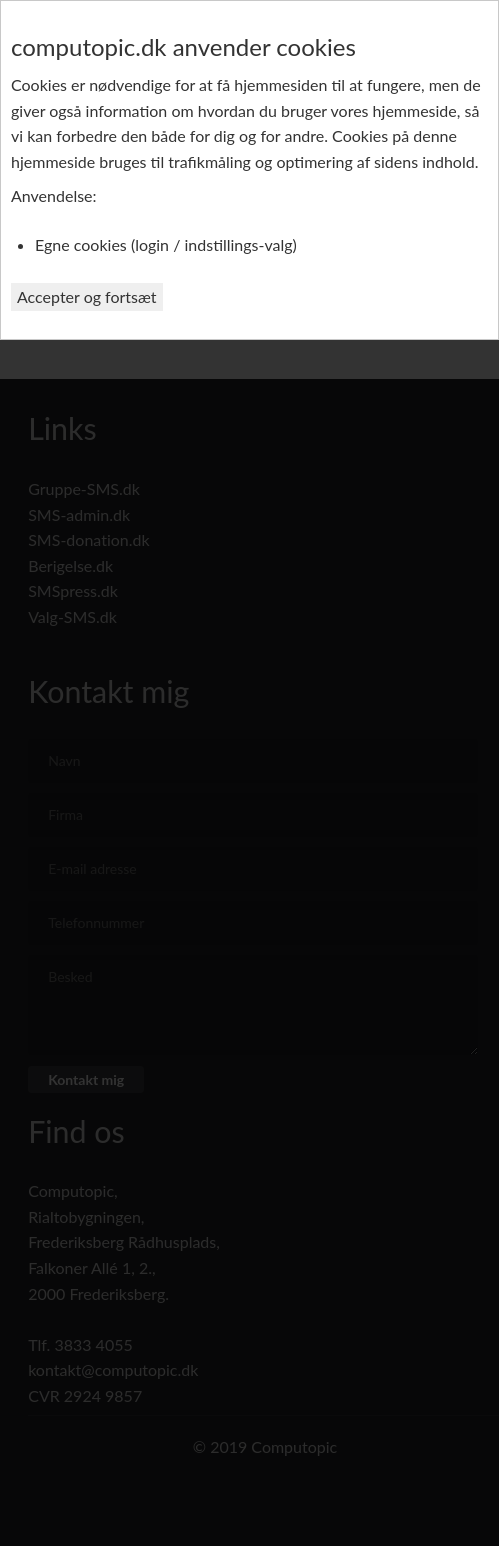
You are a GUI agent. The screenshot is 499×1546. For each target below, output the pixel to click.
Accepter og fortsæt (87, 296)
